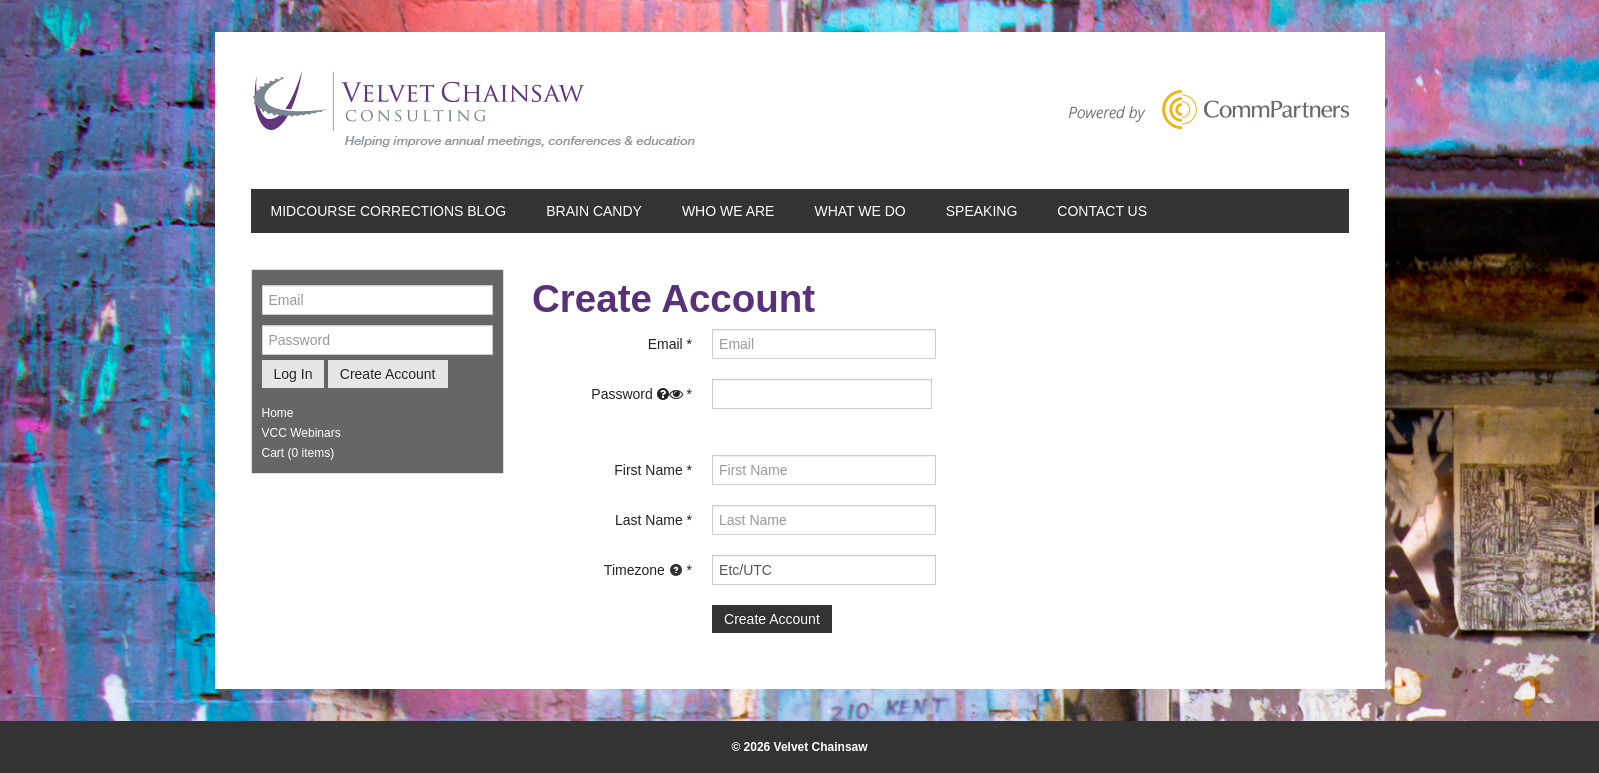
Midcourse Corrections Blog (389, 211)
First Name (648, 470)
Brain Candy (594, 211)
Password (636, 394)
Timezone (643, 570)
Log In (293, 374)
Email (665, 344)
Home (278, 413)
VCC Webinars (301, 433)
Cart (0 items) (298, 453)
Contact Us (1102, 211)
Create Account (388, 374)
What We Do (859, 211)
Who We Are (728, 211)
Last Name (649, 520)
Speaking (982, 211)
